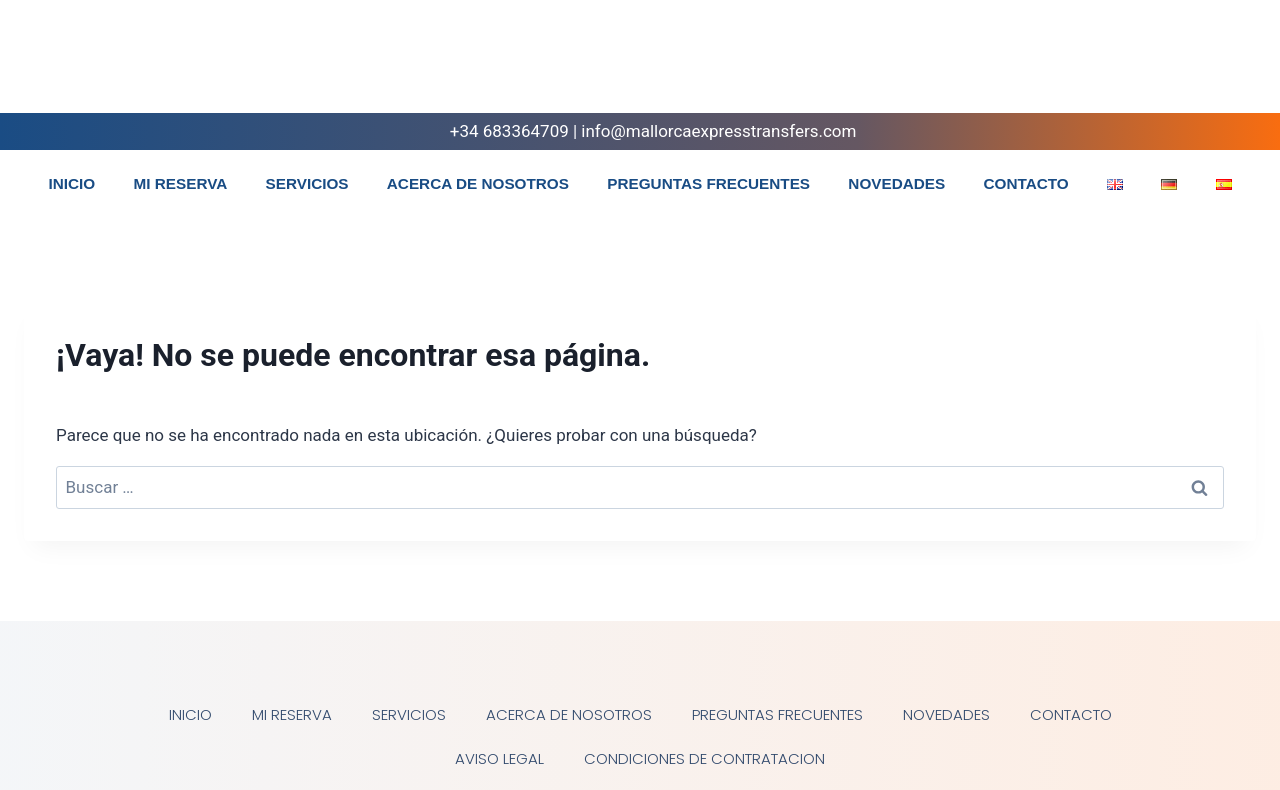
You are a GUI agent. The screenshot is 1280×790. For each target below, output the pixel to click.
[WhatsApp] (1248, 64)
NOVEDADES (896, 183)
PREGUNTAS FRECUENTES (708, 183)
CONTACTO (1025, 183)
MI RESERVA (180, 183)
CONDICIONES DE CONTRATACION (704, 758)
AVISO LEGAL (499, 758)
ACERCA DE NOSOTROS (478, 183)
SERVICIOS (307, 183)
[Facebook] (1170, 64)
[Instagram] (1209, 64)
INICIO (71, 183)
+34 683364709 (496, 131)
